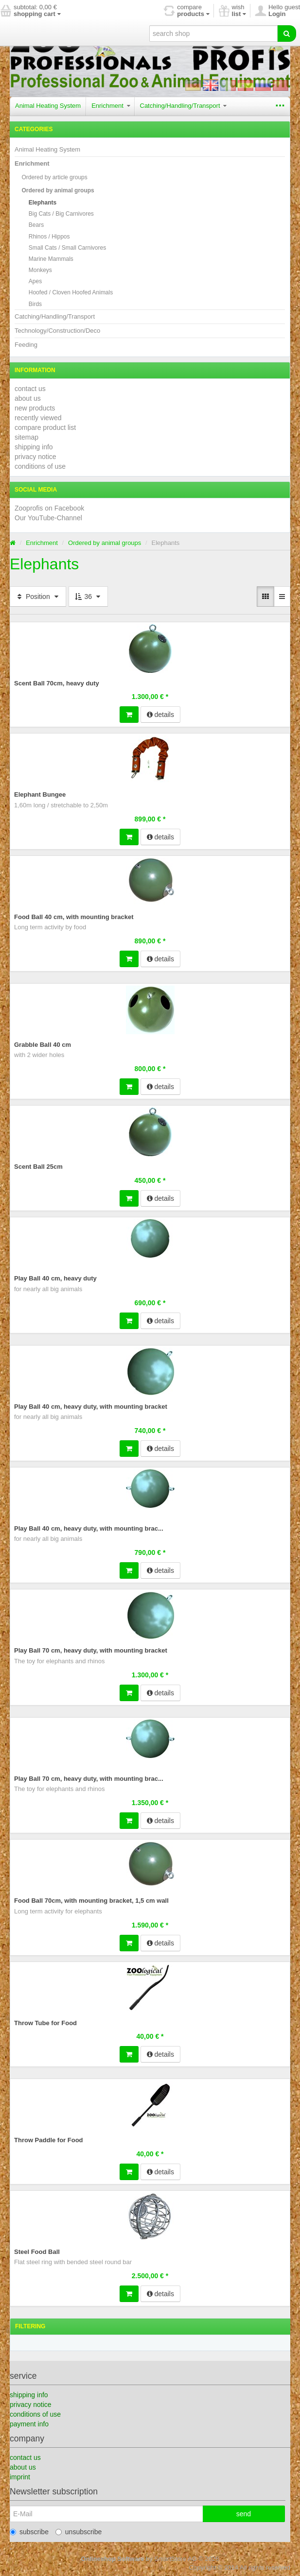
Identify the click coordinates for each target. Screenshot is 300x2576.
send (243, 2514)
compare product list (45, 427)
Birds (35, 304)
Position (38, 596)
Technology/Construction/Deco (57, 330)
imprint (20, 2477)
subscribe (29, 2532)
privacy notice (35, 457)
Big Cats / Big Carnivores (61, 213)
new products (35, 408)
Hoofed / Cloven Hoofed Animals (71, 292)
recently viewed (38, 418)
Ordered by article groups (54, 177)
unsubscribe (78, 2532)
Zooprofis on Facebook (49, 508)
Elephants (42, 202)
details (160, 714)
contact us (30, 388)
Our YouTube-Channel (48, 518)
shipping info (34, 447)
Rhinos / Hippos (49, 236)
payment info (29, 2424)
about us (28, 398)
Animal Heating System (48, 105)
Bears (36, 225)
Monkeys (40, 270)
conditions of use (40, 466)
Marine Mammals (51, 259)
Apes (35, 281)
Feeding (26, 344)
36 (88, 596)
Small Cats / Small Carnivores (67, 247)
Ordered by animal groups (57, 190)
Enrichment (110, 105)
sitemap (26, 437)
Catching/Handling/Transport (183, 105)
